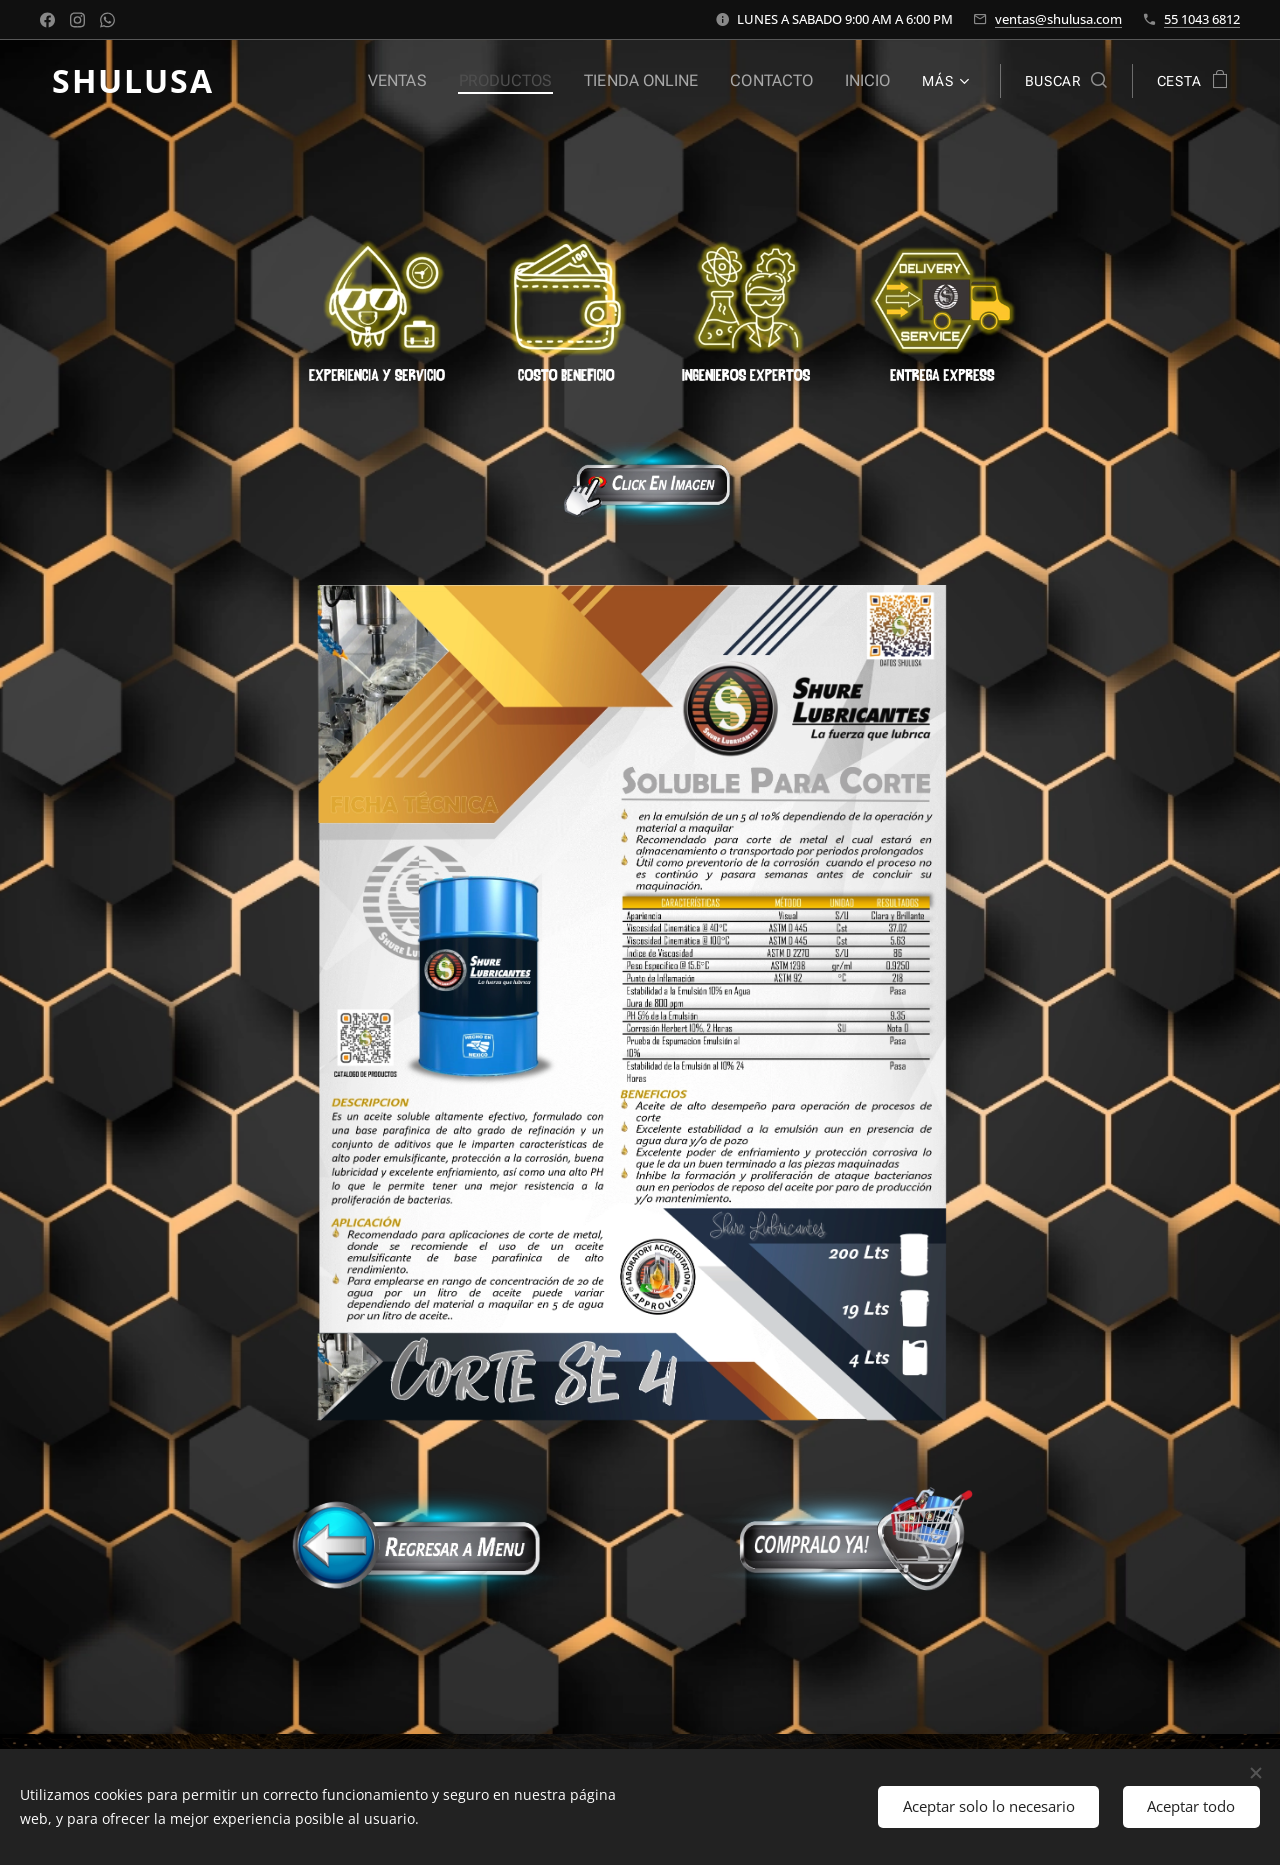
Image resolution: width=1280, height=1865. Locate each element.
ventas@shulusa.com (1058, 19)
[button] (1066, 81)
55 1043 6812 (1202, 19)
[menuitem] (421, 81)
